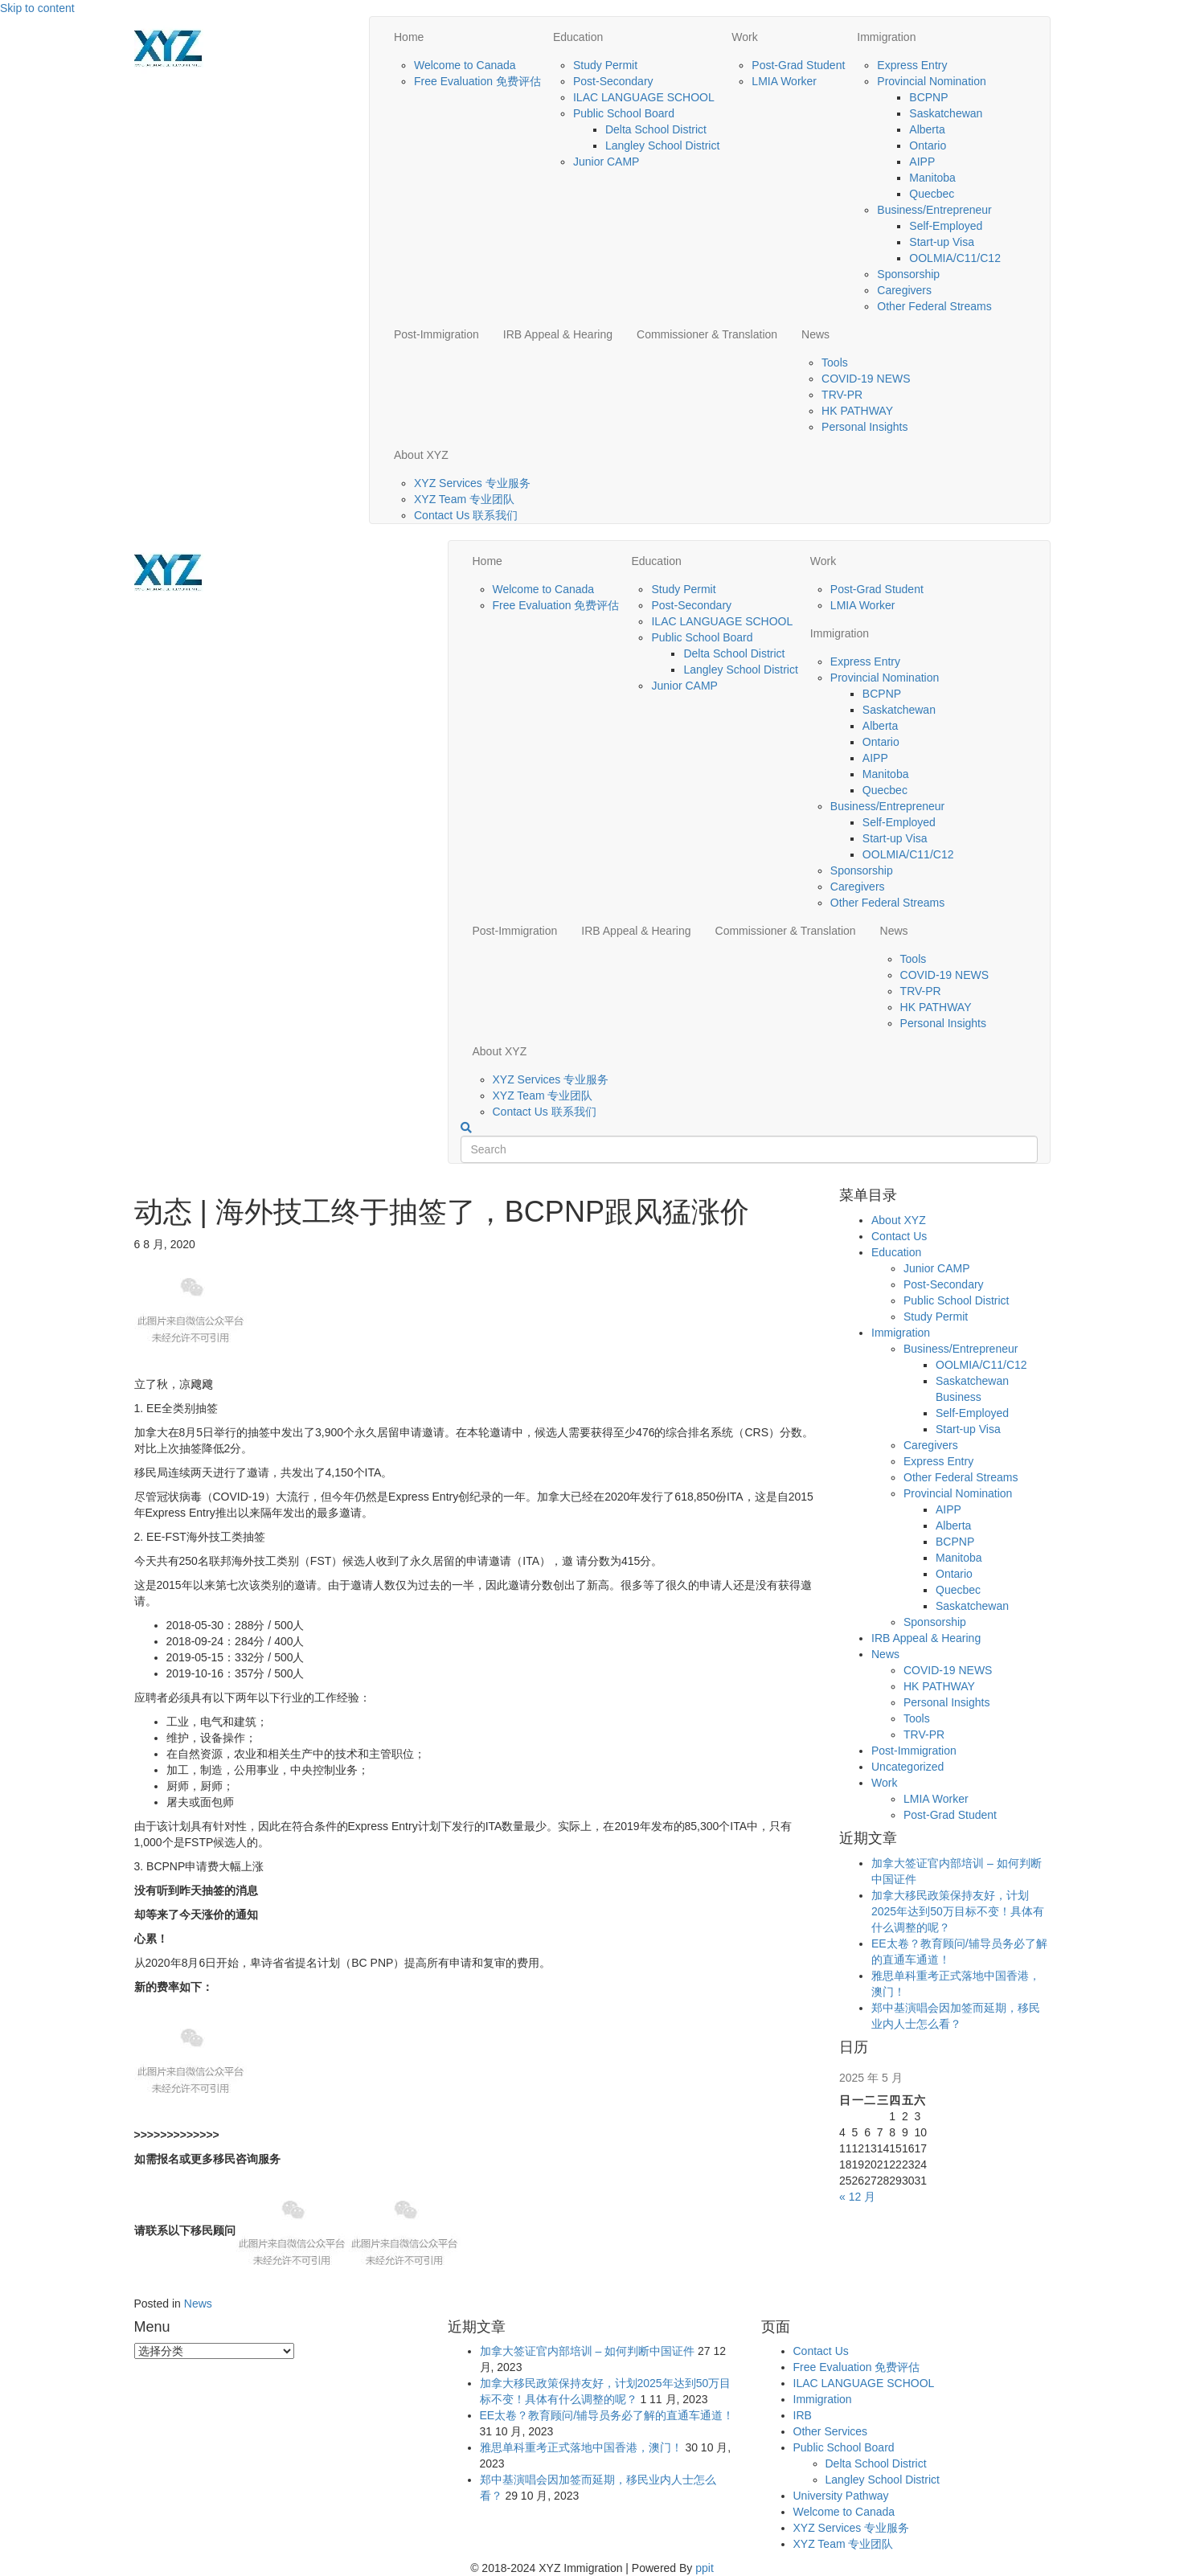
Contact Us (899, 1236)
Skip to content (37, 8)
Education (578, 37)
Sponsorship (908, 274)
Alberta (926, 129)
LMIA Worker (784, 81)
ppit (704, 2568)
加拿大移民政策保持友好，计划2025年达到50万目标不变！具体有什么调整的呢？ (957, 1911)
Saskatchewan (945, 113)
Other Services (830, 2431)
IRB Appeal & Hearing (557, 334)
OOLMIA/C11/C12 (955, 258)
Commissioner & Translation (707, 334)
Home (409, 37)
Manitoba (932, 177)
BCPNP (928, 97)
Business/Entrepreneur (934, 209)
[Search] (466, 1127)
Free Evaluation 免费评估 (477, 81)
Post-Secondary (613, 81)
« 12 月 (857, 2196)
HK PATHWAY (857, 410)
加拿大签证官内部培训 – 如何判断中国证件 (587, 2351)
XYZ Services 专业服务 (472, 483)
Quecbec (931, 193)
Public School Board (623, 113)
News (815, 334)
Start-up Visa (941, 241)
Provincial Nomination (931, 81)
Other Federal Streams (934, 306)
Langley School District (662, 145)
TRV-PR (841, 394)
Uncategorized (907, 1766)
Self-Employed (945, 225)
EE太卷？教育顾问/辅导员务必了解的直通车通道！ (607, 2415)
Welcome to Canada (465, 65)
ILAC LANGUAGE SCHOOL (644, 97)
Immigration (886, 37)
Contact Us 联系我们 (466, 515)
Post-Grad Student (798, 65)
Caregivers (904, 290)
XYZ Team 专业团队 (464, 499)
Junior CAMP (606, 161)
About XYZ (421, 454)
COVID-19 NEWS (865, 378)
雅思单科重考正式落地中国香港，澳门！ (581, 2447)
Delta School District (656, 129)
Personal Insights (864, 426)
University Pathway (841, 2495)
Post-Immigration (436, 334)
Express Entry (912, 65)
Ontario (927, 145)
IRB (802, 2415)
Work (744, 37)
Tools (834, 362)
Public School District (956, 1300)
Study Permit (605, 65)
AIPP (922, 161)
